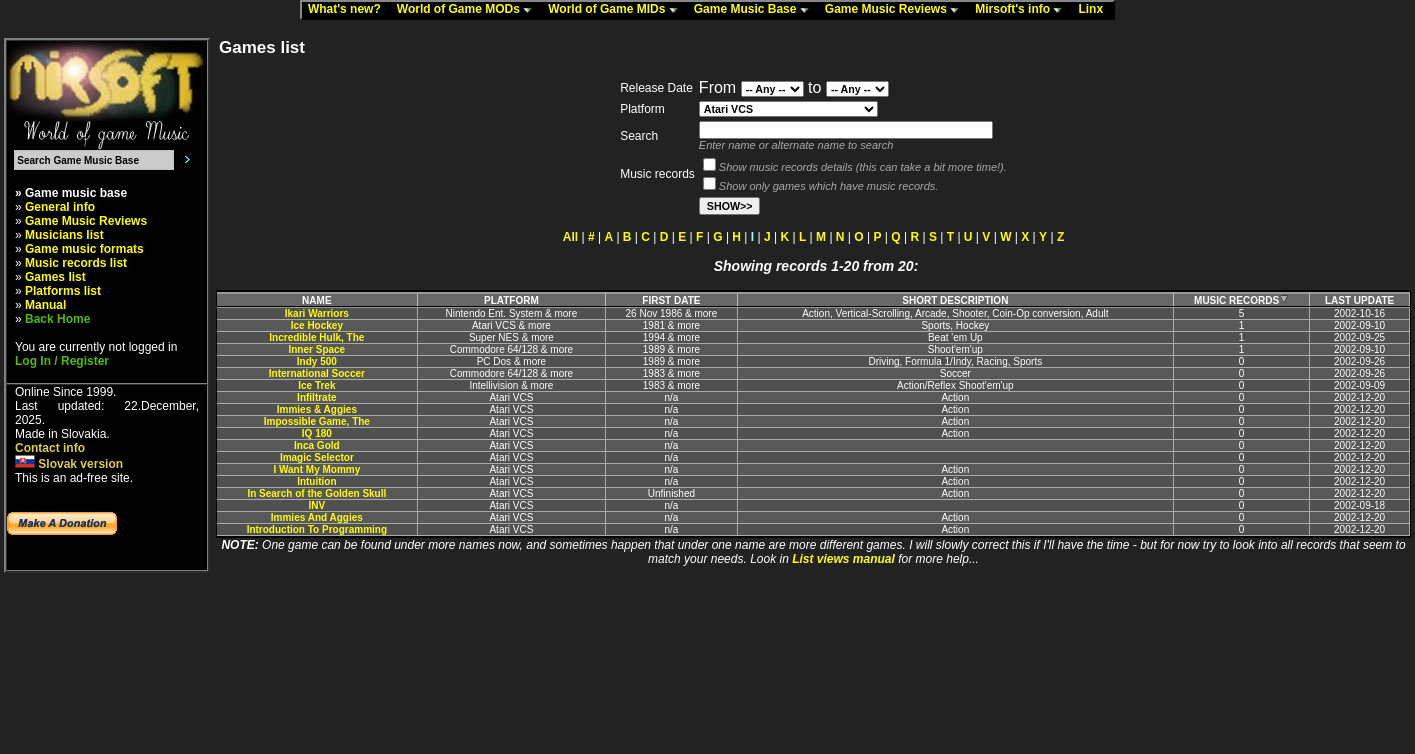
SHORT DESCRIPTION (955, 300)
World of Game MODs (469, 10)
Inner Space (316, 349)
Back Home (57, 319)
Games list (55, 277)
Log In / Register (62, 361)
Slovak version (69, 464)
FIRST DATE (671, 300)
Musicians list (64, 235)
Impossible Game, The (317, 421)
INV (317, 505)
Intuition (316, 481)
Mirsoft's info (1023, 10)
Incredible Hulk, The (316, 337)
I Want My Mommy (316, 469)
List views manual (843, 559)
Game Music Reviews (896, 10)
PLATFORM (511, 300)
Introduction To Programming (317, 529)
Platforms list (63, 291)
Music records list (76, 263)
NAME (316, 300)
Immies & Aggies (317, 409)
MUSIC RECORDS (1241, 300)
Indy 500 (317, 361)
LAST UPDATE (1359, 300)
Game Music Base (756, 10)
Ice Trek (316, 385)
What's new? (349, 10)
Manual (45, 305)
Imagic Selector (317, 457)
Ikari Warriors (317, 313)
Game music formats (84, 249)
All (570, 237)
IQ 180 (317, 433)
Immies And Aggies (317, 517)
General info (60, 207)
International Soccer (317, 373)
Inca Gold (317, 445)
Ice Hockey (317, 325)
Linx (1095, 10)
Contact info (50, 448)
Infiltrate (316, 397)
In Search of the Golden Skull (316, 493)
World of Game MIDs (617, 10)
